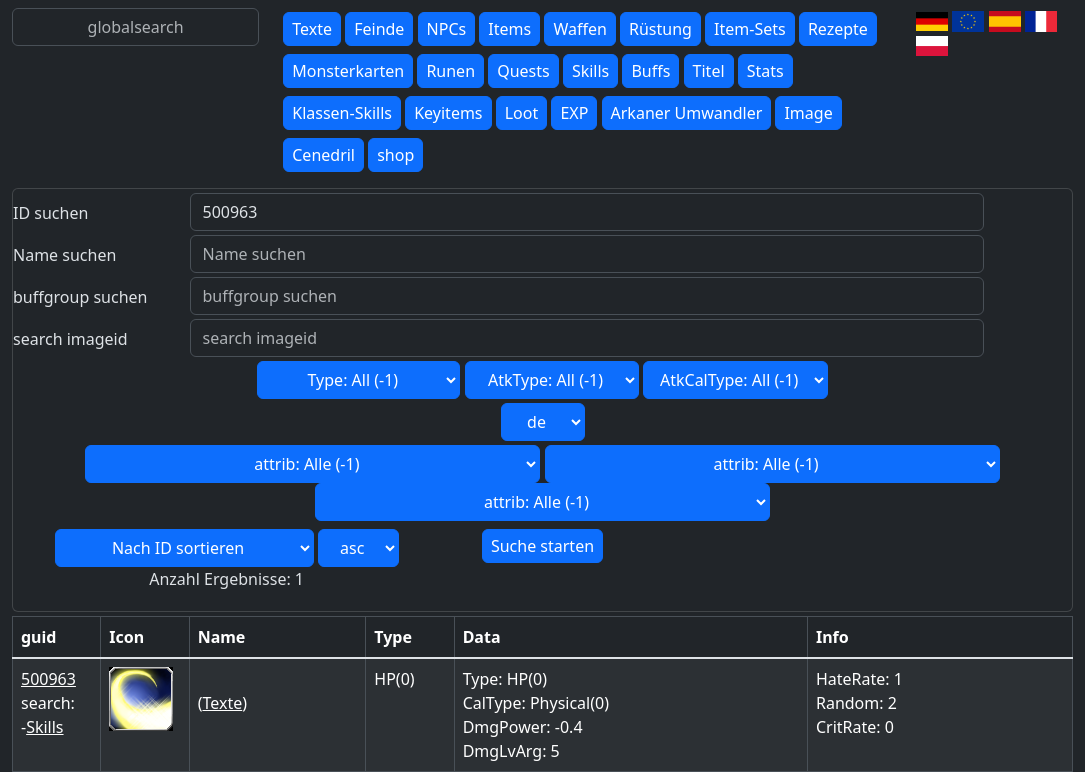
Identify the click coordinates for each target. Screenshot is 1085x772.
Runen (450, 71)
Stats (765, 71)
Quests (523, 71)
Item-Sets (750, 29)
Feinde (379, 29)
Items (509, 29)
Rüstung (660, 29)
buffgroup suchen (80, 297)
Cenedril (323, 155)
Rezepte (838, 29)
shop (395, 155)
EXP (574, 113)
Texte (312, 29)
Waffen (579, 29)
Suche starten (542, 546)
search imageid (70, 339)
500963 (48, 679)
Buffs (650, 71)
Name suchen (64, 255)
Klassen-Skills (342, 113)
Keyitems (448, 113)
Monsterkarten (348, 71)
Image (808, 113)
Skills (590, 71)
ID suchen (50, 213)
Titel (709, 71)
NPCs (447, 29)
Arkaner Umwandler (687, 113)
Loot (522, 113)
